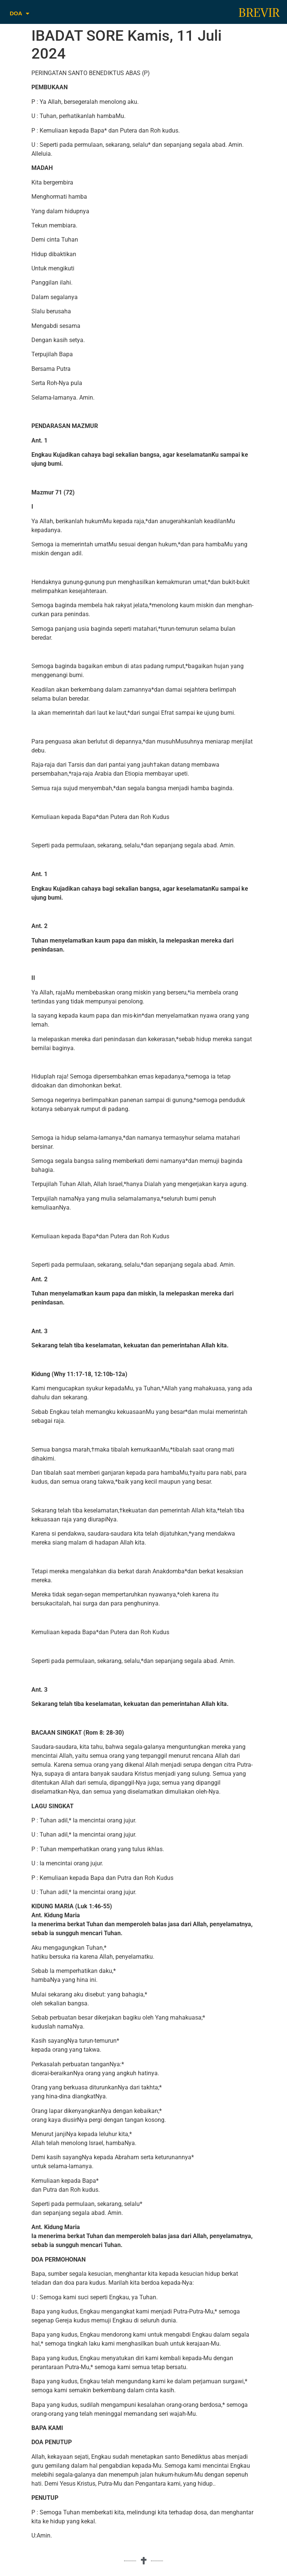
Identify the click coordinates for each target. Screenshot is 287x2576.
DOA (19, 13)
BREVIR (259, 13)
